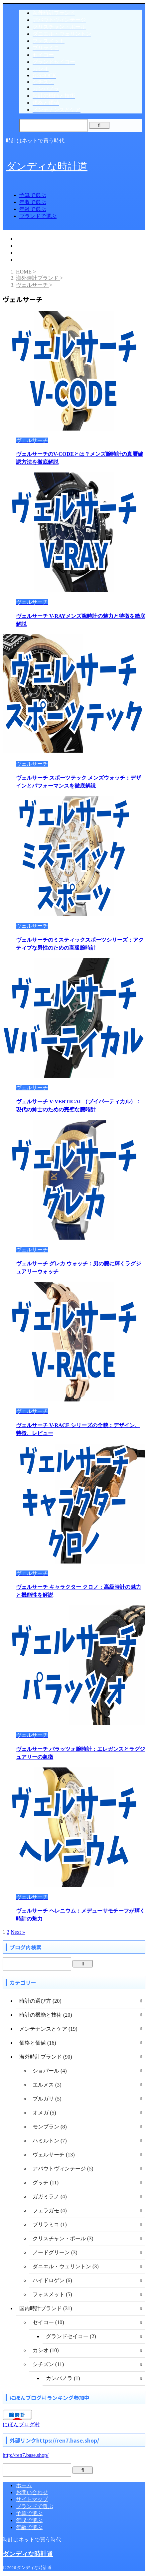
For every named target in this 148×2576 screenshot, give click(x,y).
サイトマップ (32, 2499)
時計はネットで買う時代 (32, 2539)
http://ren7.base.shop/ (26, 2455)
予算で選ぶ (32, 195)
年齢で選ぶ (32, 209)
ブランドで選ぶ (38, 216)
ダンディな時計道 (46, 166)
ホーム (24, 2485)
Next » (18, 1932)
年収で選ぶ (32, 202)
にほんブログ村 (21, 2424)
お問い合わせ (32, 2492)
